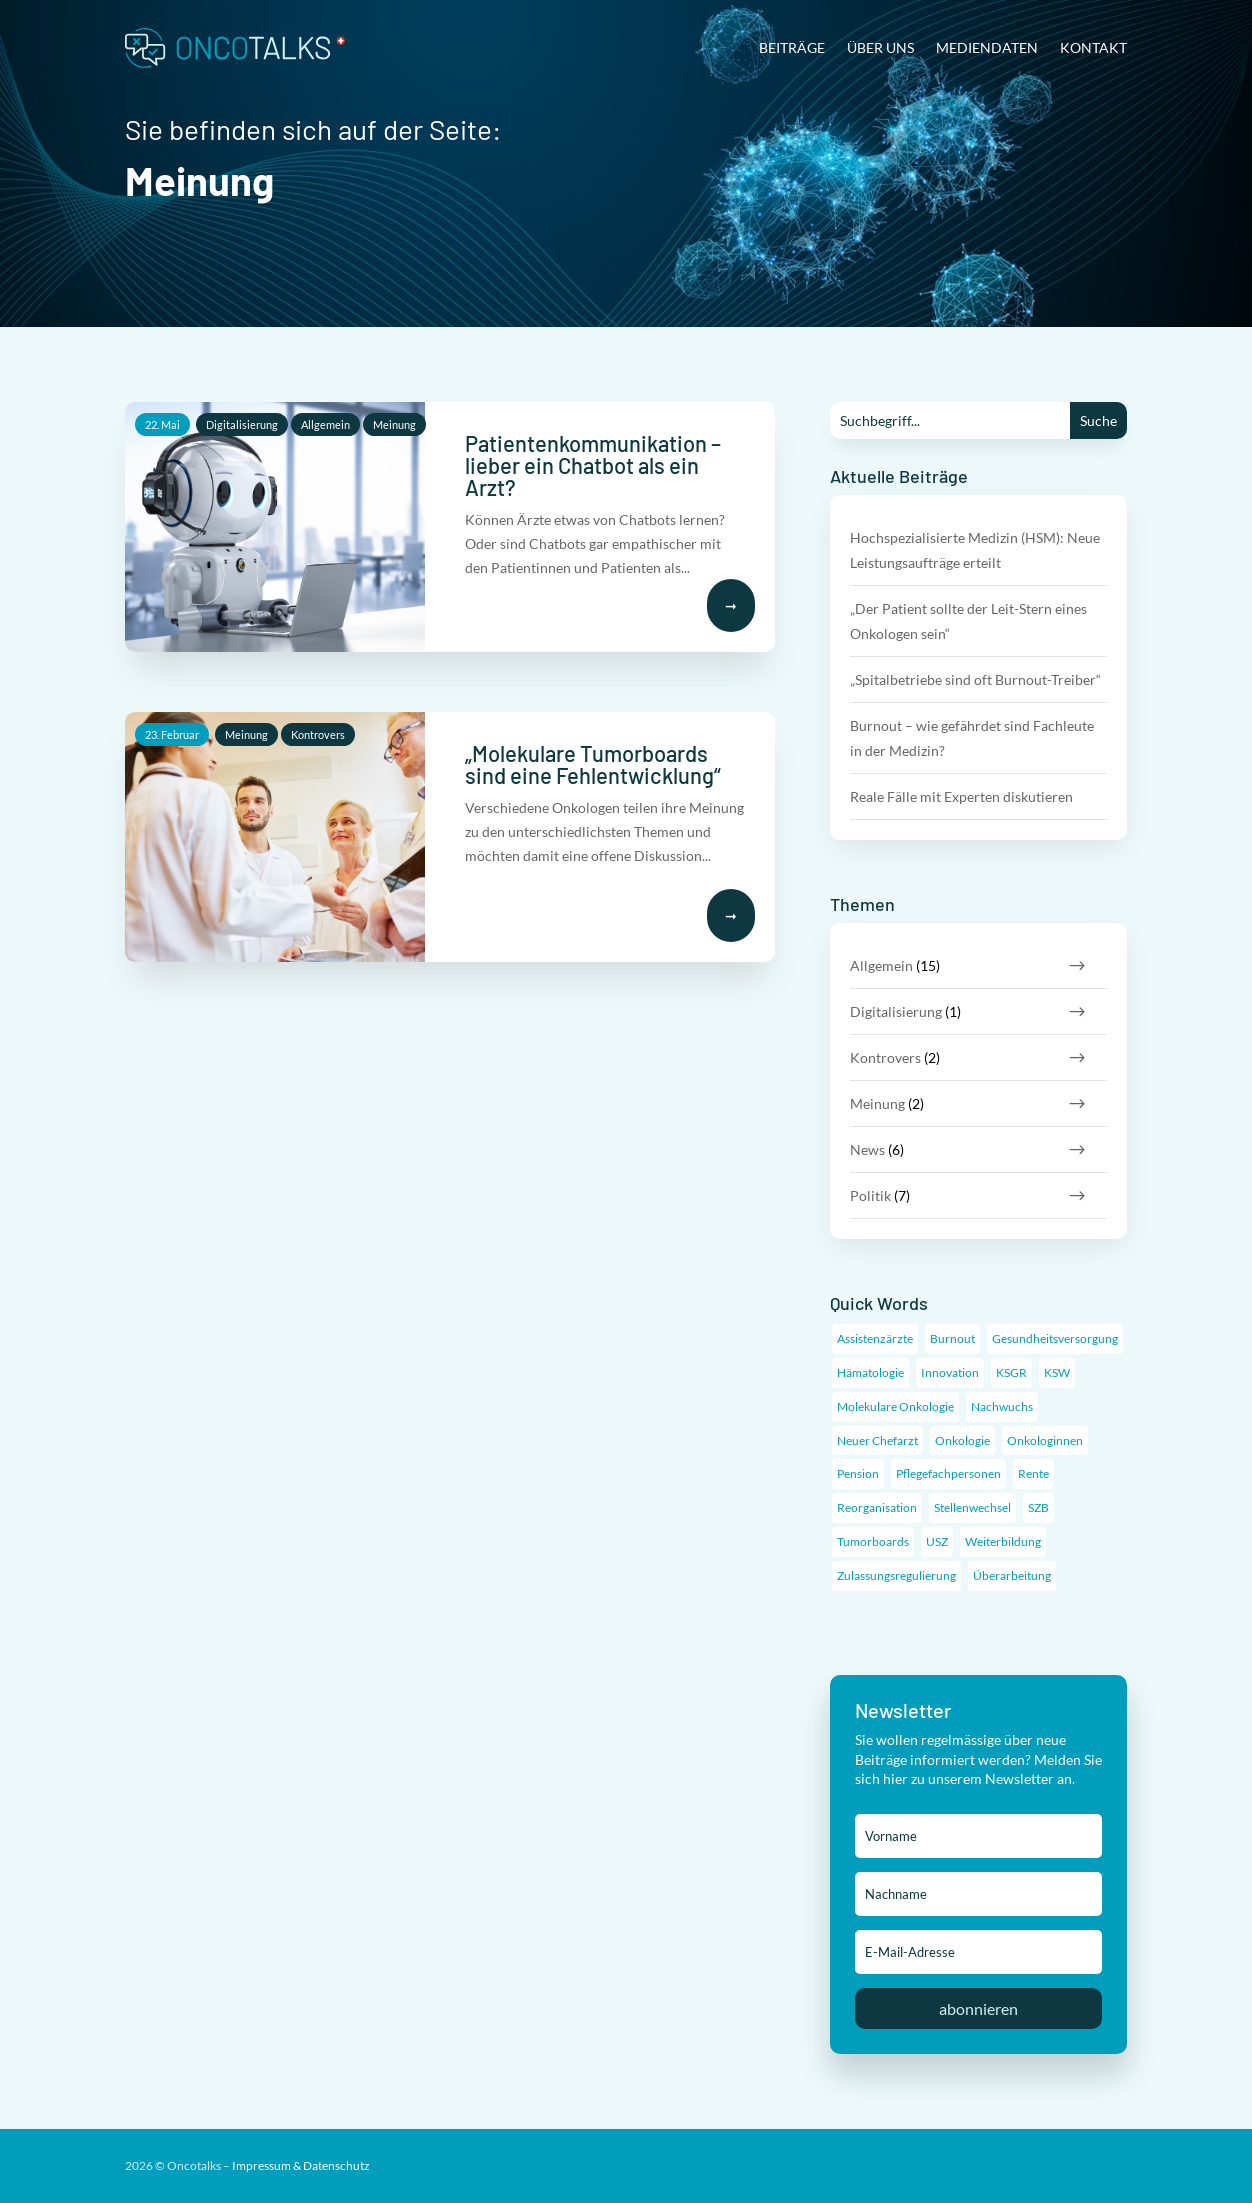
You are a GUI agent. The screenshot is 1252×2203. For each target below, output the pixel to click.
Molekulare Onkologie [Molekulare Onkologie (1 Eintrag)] (895, 1406)
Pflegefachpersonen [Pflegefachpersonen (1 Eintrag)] (948, 1473)
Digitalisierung (242, 424)
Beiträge (792, 47)
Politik (870, 1195)
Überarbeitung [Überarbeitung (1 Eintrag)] (1012, 1575)
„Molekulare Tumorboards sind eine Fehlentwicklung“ (593, 764)
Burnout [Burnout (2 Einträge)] (952, 1338)
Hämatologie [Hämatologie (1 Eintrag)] (870, 1372)
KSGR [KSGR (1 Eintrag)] (1011, 1372)
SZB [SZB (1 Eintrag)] (1038, 1507)
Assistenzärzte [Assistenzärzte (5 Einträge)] (875, 1338)
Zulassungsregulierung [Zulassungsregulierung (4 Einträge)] (896, 1575)
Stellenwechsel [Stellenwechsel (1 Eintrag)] (972, 1507)
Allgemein (325, 424)
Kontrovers (318, 734)
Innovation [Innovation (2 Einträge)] (950, 1372)
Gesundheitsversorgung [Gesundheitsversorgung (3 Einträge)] (1055, 1338)
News (867, 1149)
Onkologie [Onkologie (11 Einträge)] (962, 1440)
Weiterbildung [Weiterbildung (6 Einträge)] (1003, 1541)
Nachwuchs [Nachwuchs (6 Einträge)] (1002, 1406)
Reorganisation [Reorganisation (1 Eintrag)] (877, 1507)
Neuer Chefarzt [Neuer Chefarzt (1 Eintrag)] (877, 1440)
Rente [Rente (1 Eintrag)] (1033, 1473)
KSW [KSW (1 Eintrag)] (1057, 1372)
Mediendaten (987, 47)
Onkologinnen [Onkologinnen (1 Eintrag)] (1045, 1440)
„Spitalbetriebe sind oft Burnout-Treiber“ (975, 679)
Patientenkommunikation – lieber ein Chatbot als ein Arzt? (593, 465)
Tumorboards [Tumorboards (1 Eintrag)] (873, 1541)
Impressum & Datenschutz (301, 2165)
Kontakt (1093, 47)
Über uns (880, 47)
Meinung (394, 424)
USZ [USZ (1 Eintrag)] (937, 1541)
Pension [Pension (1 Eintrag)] (858, 1473)
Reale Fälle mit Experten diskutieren (961, 796)
